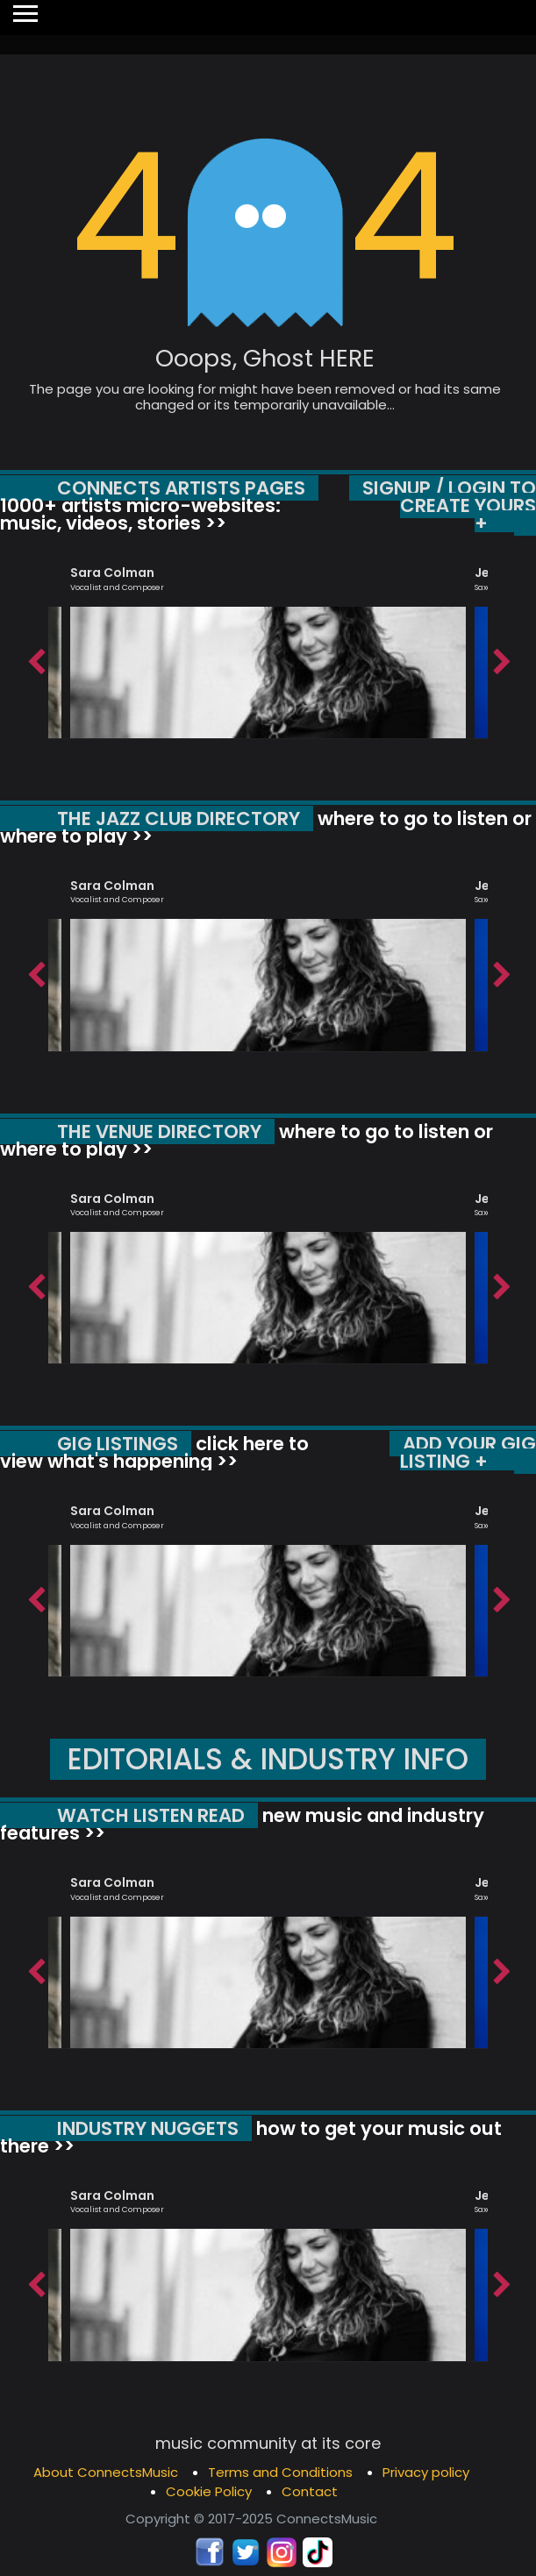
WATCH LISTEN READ (151, 1815)
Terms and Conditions (280, 2472)
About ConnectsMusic (105, 2472)
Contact (310, 2491)
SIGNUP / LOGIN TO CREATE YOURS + (449, 505)
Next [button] (501, 657)
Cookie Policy (209, 2491)
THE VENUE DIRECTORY (159, 1131)
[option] (268, 644)
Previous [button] (35, 657)
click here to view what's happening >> (154, 1452)
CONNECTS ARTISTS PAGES (181, 488)
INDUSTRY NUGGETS (148, 2128)
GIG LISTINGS (117, 1443)
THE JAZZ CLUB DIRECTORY (178, 818)
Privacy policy (425, 2472)
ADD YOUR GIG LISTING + (468, 1452)
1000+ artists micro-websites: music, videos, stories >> (140, 514)
